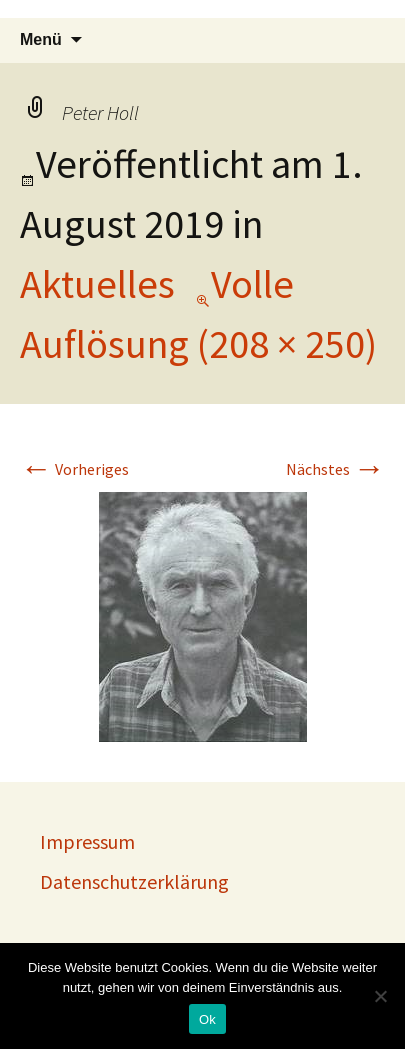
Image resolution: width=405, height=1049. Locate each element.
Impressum (87, 841)
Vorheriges (74, 469)
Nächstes (335, 469)
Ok (207, 1019)
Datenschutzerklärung (134, 881)
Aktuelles (97, 284)
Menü (41, 39)
